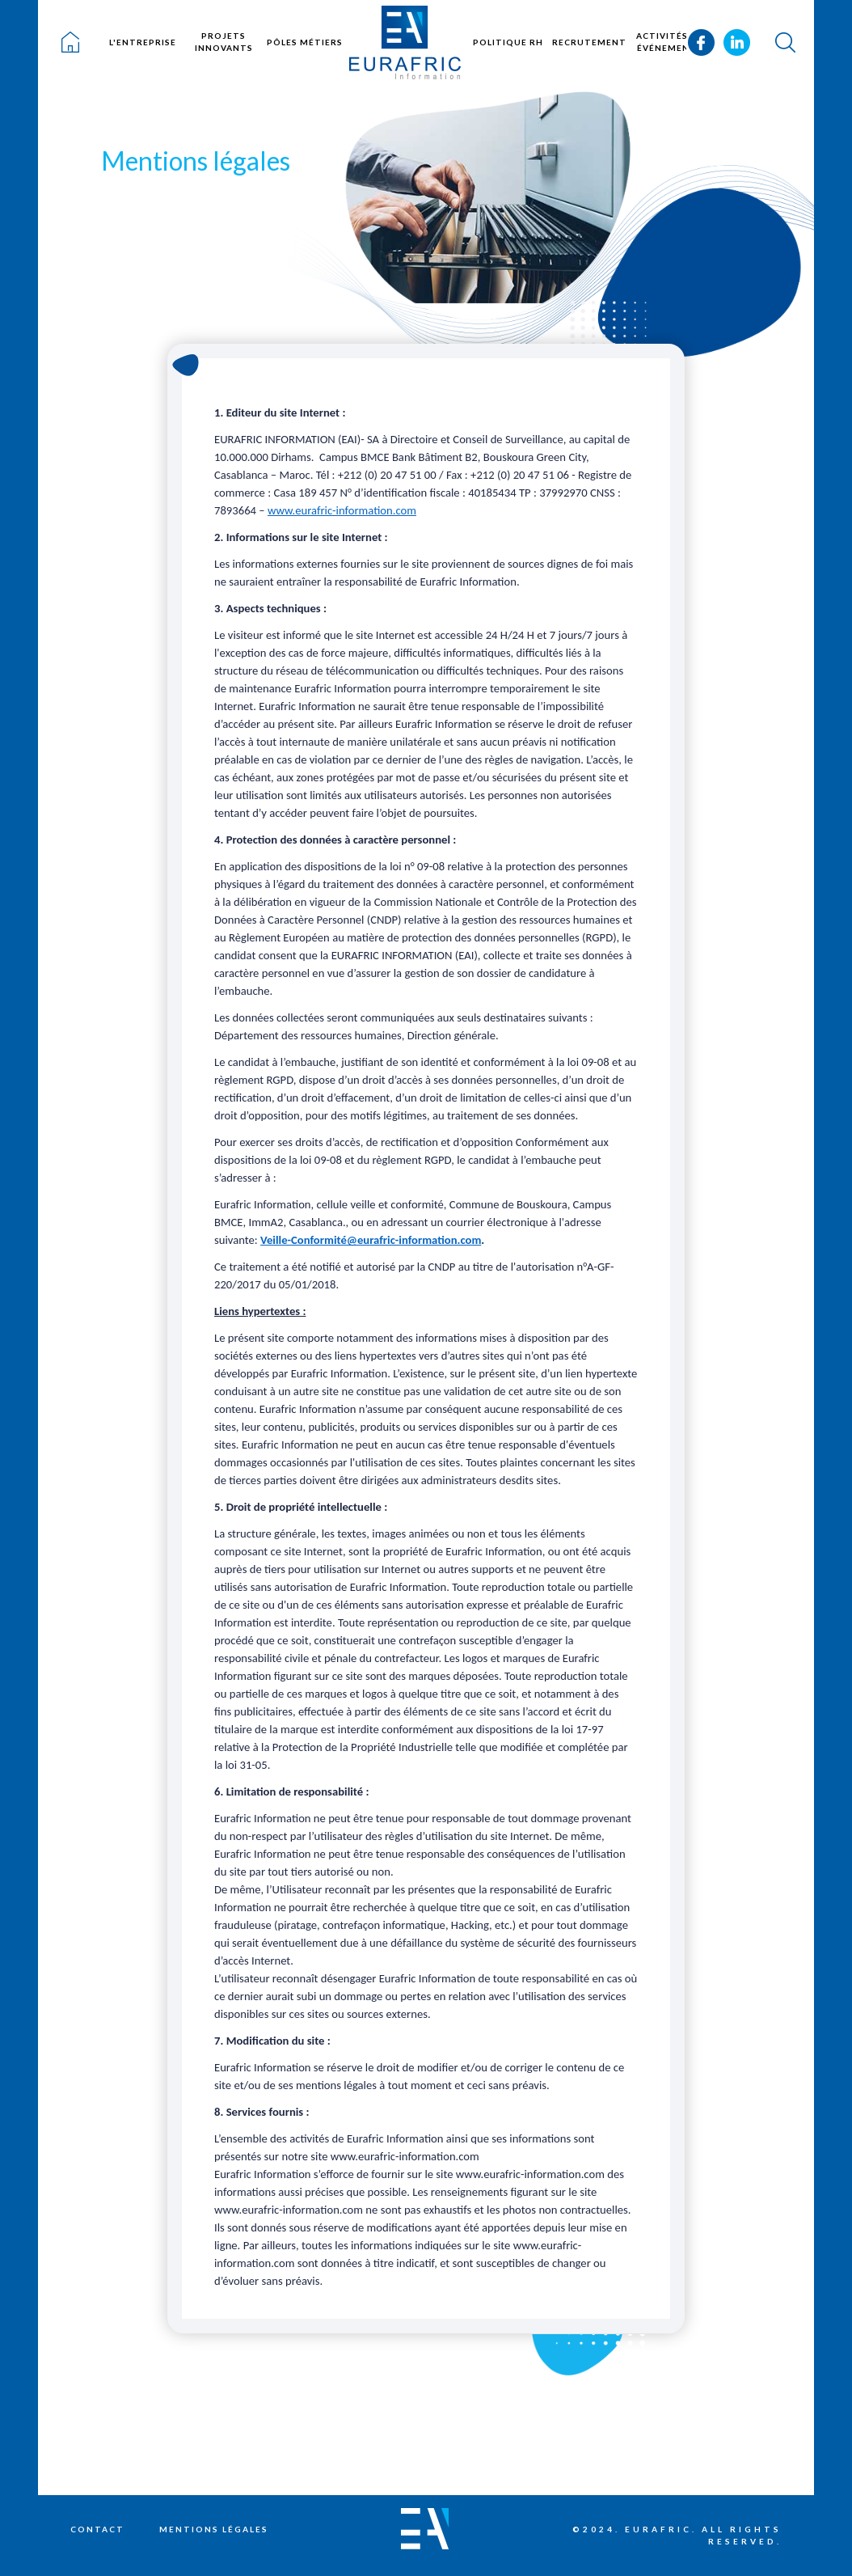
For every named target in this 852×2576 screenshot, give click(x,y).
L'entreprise (142, 42)
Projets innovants (224, 42)
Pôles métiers (305, 42)
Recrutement (589, 42)
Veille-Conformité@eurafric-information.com (370, 1240)
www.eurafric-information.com (342, 510)
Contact (97, 2529)
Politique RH (508, 42)
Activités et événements (669, 42)
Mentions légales (213, 2529)
